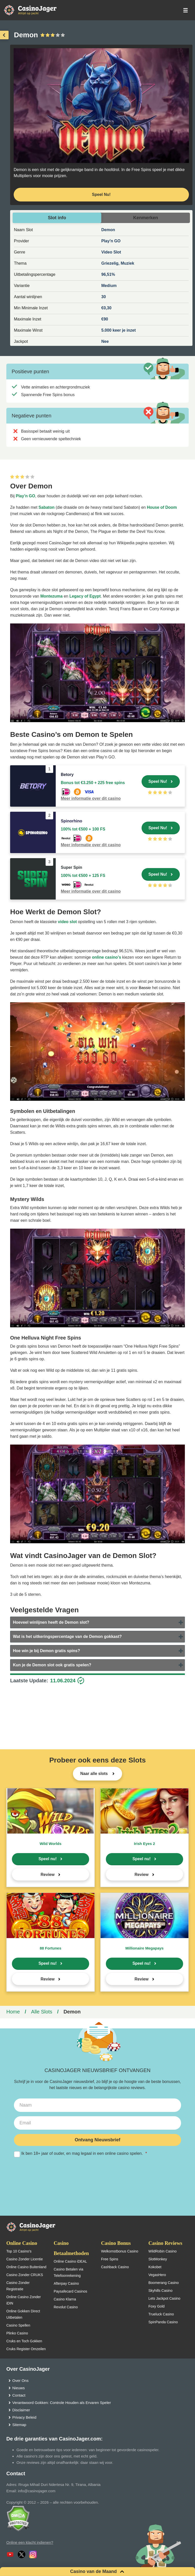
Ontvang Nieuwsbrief (97, 2139)
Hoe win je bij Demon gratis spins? (46, 1651)
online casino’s (106, 957)
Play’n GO (25, 496)
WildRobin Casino (162, 2251)
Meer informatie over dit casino (91, 798)
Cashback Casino (115, 2267)
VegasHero (157, 2275)
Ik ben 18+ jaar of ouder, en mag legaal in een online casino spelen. (97, 2153)
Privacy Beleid (24, 2417)
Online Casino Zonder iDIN (23, 2300)
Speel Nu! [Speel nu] (101, 194)
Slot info (57, 217)
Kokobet (154, 2267)
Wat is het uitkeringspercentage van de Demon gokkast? (67, 1636)
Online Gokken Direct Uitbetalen (23, 2314)
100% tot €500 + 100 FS (83, 829)
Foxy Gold (156, 2306)
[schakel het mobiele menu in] (185, 10)
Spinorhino (71, 821)
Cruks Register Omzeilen (26, 2349)
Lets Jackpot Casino (164, 2298)
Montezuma (51, 596)
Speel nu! (47, 1859)
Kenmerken (145, 217)
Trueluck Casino (161, 2314)
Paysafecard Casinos (70, 2291)
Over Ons (20, 2380)
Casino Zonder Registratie (18, 2286)
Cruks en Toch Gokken (24, 2341)
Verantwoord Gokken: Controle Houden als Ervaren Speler (61, 2402)
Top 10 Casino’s (18, 2251)
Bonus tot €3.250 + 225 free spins (93, 783)
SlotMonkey (157, 2259)
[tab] (97, 1622)
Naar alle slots (94, 1773)
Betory (67, 774)
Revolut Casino (66, 2307)
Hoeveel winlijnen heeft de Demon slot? (51, 1622)
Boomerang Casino (163, 2283)
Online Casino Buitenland (26, 2267)
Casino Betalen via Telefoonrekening (68, 2272)
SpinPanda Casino (163, 2322)
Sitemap (19, 2424)
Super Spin (71, 867)
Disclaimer (21, 2410)
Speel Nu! (157, 781)
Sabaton (46, 507)
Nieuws (18, 2388)
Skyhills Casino (160, 2291)
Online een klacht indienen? (29, 2542)
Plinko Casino (17, 2333)
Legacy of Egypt (85, 596)
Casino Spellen (18, 2325)
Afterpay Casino (66, 2283)
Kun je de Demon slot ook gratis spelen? (52, 1665)
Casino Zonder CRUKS (24, 2275)
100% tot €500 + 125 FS (83, 875)
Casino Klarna (65, 2299)
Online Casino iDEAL (70, 2261)
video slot (67, 922)
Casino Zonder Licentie (24, 2259)
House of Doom (162, 507)
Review (47, 1874)
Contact (19, 2395)
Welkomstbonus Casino (119, 2251)
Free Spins (109, 2259)
